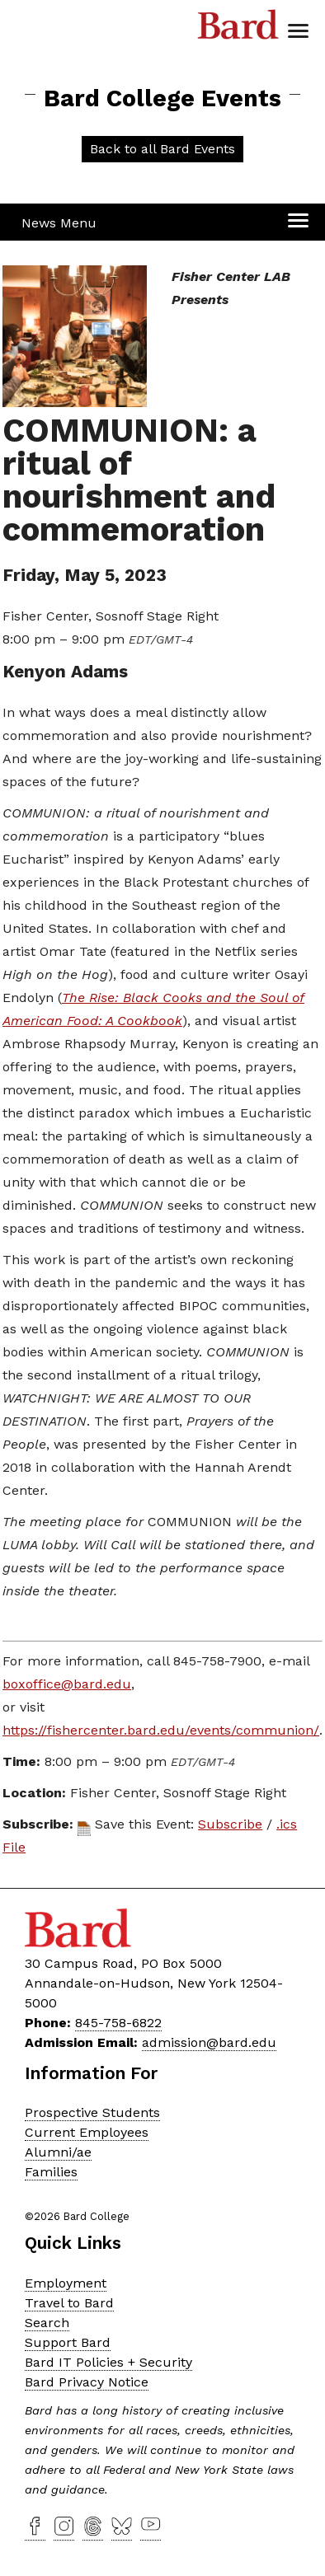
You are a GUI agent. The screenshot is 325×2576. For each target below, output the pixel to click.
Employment (65, 2283)
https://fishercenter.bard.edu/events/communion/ (160, 1730)
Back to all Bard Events (162, 149)
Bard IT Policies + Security (108, 2362)
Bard (238, 28)
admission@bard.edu (209, 2042)
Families (51, 2172)
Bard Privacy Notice (86, 2382)
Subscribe (230, 1824)
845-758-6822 (118, 2022)
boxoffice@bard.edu (66, 1684)
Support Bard (68, 2342)
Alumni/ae (58, 2152)
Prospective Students (92, 2112)
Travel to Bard (69, 2303)
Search (47, 2322)
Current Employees (86, 2132)
